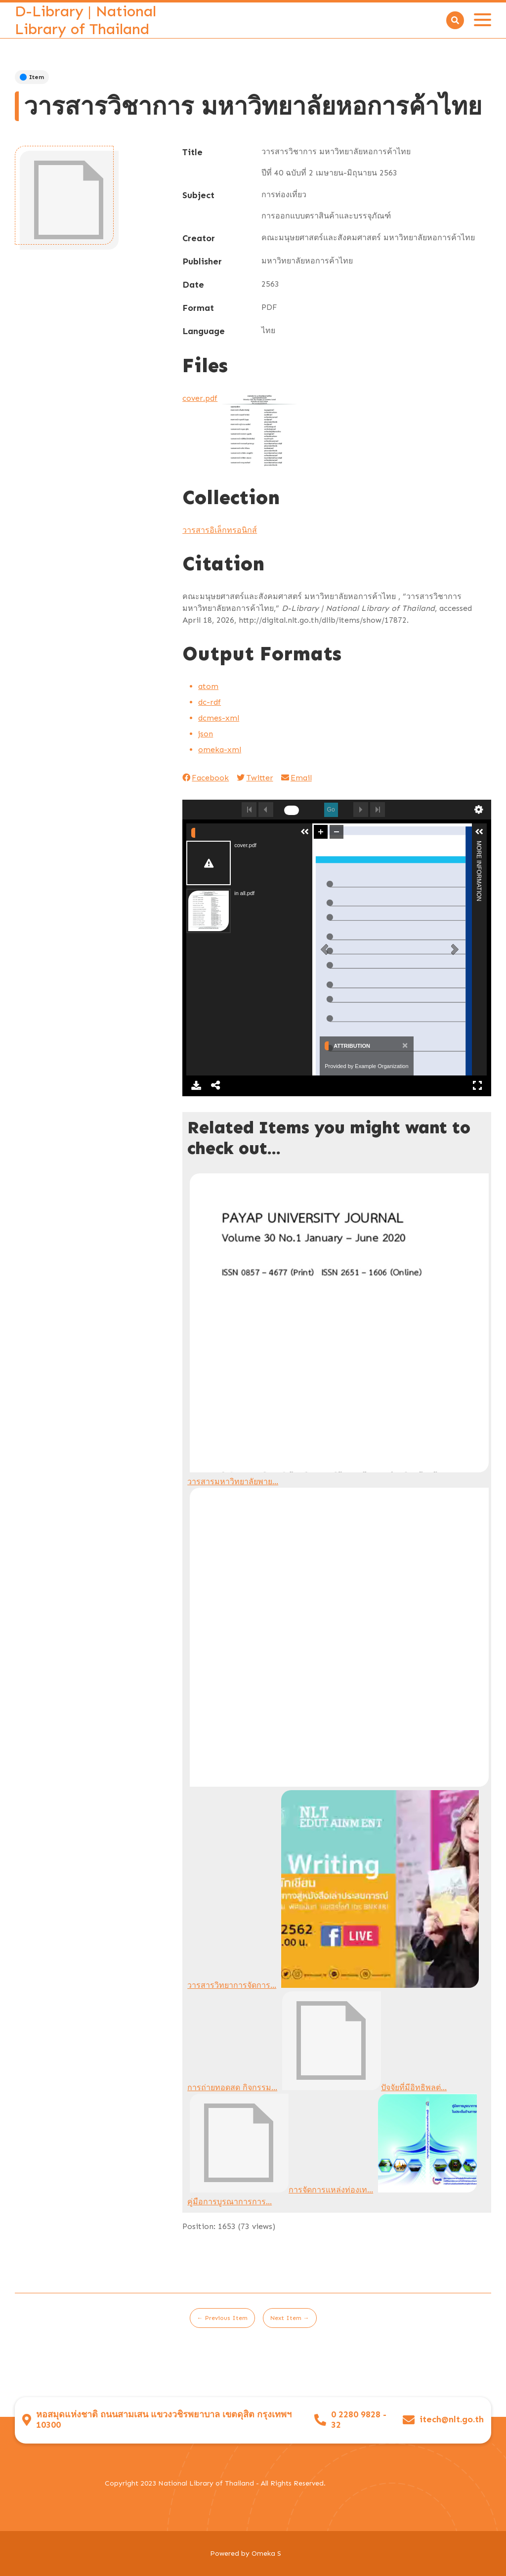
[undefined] (291, 810)
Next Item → (289, 2318)
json (205, 733)
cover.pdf (199, 398)
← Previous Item (222, 2318)
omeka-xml (219, 749)
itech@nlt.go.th (452, 2419)
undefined (478, 809)
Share (216, 1085)
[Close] (404, 1045)
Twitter (255, 777)
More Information (478, 845)
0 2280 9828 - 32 (358, 2420)
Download (196, 1085)
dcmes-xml (218, 718)
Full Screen (477, 1085)
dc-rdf (209, 702)
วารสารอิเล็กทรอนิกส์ (219, 530)
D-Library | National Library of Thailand (85, 20)
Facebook (205, 777)
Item (32, 77)
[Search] (455, 20)
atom (208, 686)
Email (296, 777)
